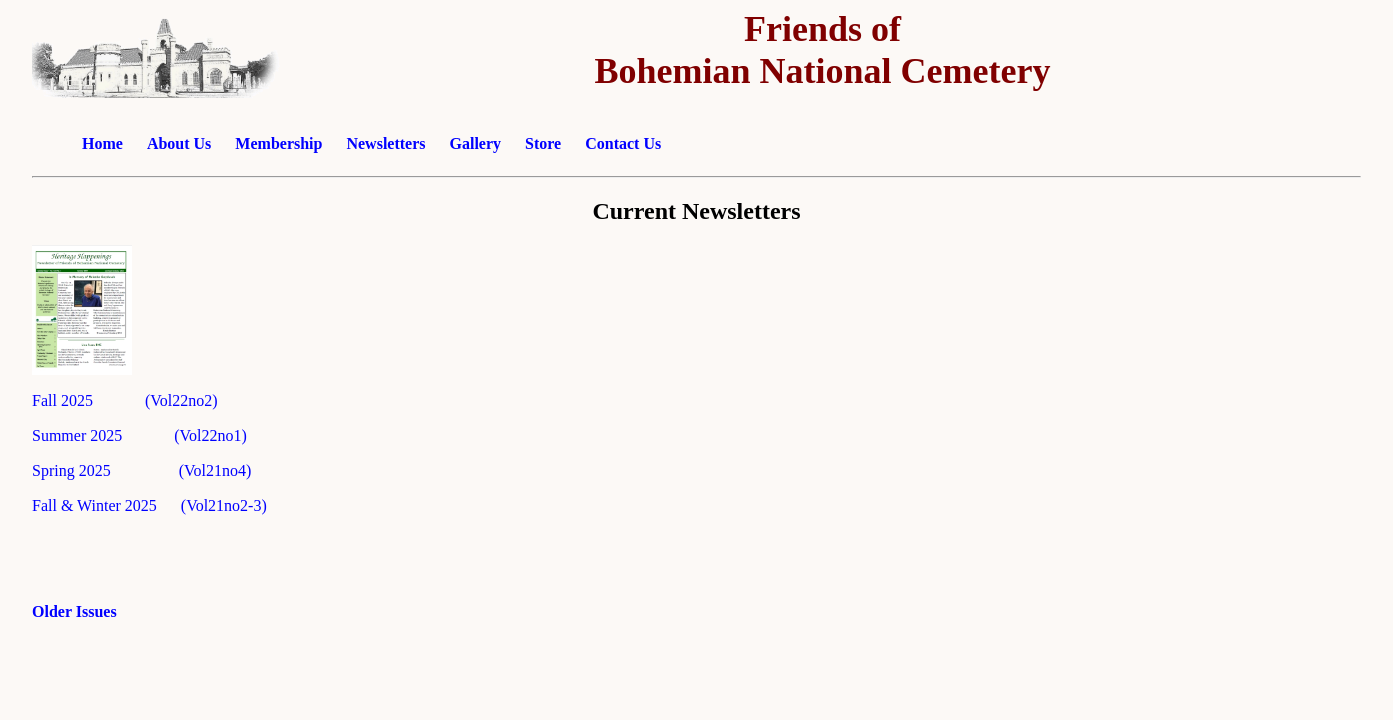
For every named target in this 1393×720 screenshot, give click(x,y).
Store (543, 143)
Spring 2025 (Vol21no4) (141, 470)
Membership (278, 143)
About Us (181, 143)
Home (102, 143)
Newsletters (385, 143)
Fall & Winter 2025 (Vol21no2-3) (149, 505)
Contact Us (623, 143)
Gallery (476, 143)
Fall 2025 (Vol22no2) (124, 400)
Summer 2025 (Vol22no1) (139, 435)
